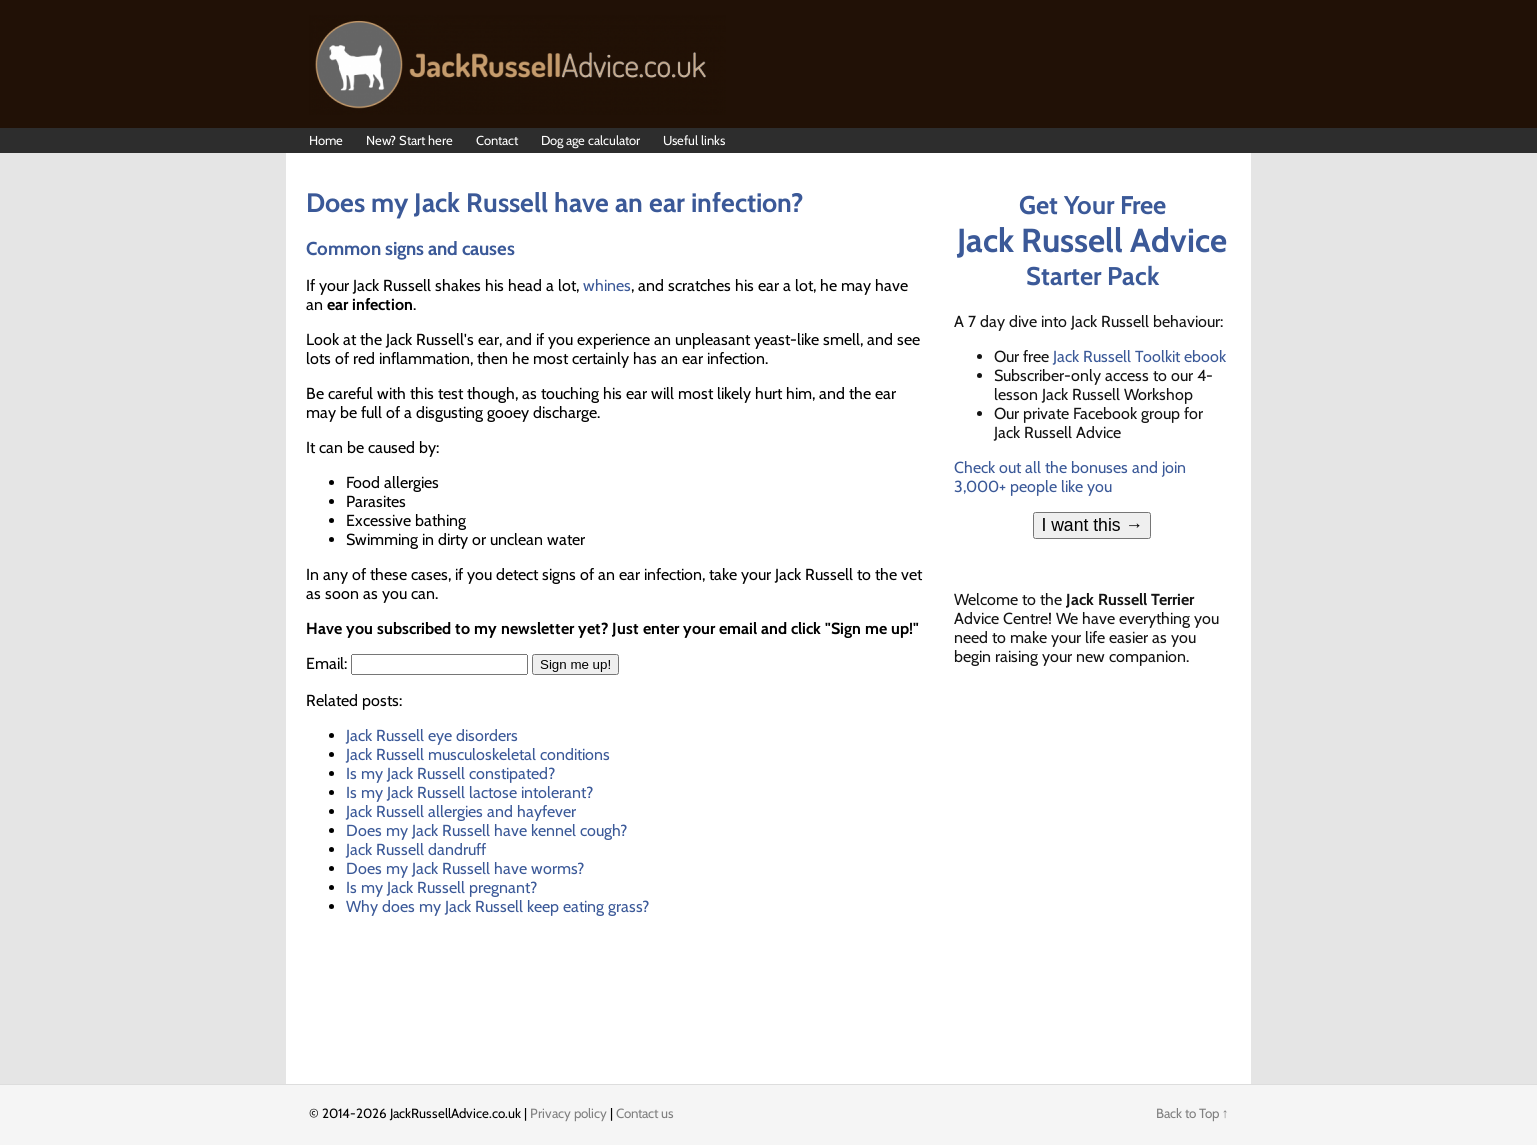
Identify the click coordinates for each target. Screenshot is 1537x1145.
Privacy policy (568, 1113)
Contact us (645, 1113)
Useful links (694, 140)
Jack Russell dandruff (416, 849)
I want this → (1092, 525)
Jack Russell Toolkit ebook (1139, 356)
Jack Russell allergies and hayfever (461, 811)
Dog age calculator (590, 140)
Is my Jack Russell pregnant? (441, 887)
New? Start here (409, 140)
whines (607, 285)
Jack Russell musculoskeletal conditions (478, 754)
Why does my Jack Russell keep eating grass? (497, 906)
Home (326, 140)
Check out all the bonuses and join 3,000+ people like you (1070, 477)
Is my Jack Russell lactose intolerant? (469, 792)
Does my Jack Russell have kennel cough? (486, 830)
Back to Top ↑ (1192, 1113)
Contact (497, 140)
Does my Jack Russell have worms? (465, 868)
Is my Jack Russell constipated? (450, 773)
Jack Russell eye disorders (432, 735)
